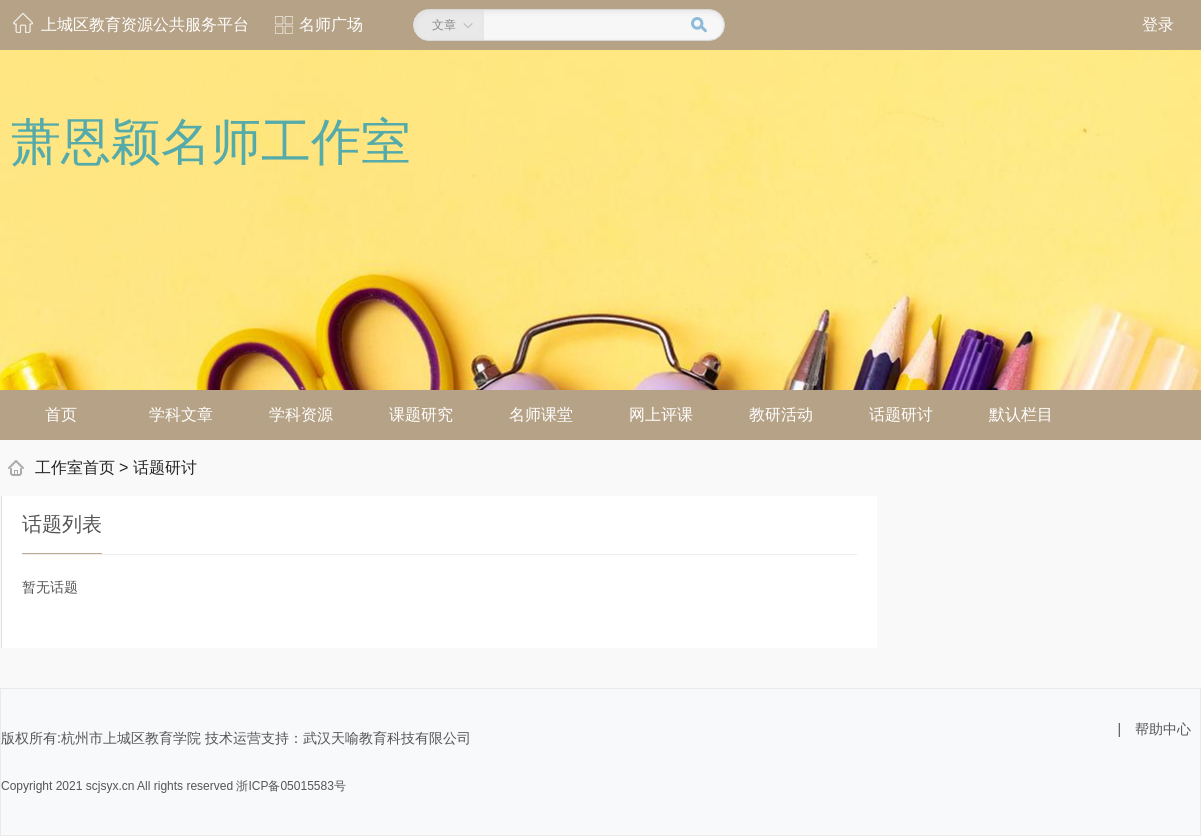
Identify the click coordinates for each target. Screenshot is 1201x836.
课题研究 (421, 414)
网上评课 (661, 414)
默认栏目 (1021, 414)
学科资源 (301, 414)
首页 (61, 414)
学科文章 (181, 414)
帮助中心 (1163, 729)
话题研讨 (901, 414)
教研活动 (781, 414)
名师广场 (331, 24)
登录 (1158, 24)
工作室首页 (75, 467)
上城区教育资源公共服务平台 (145, 24)
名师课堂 (541, 414)
